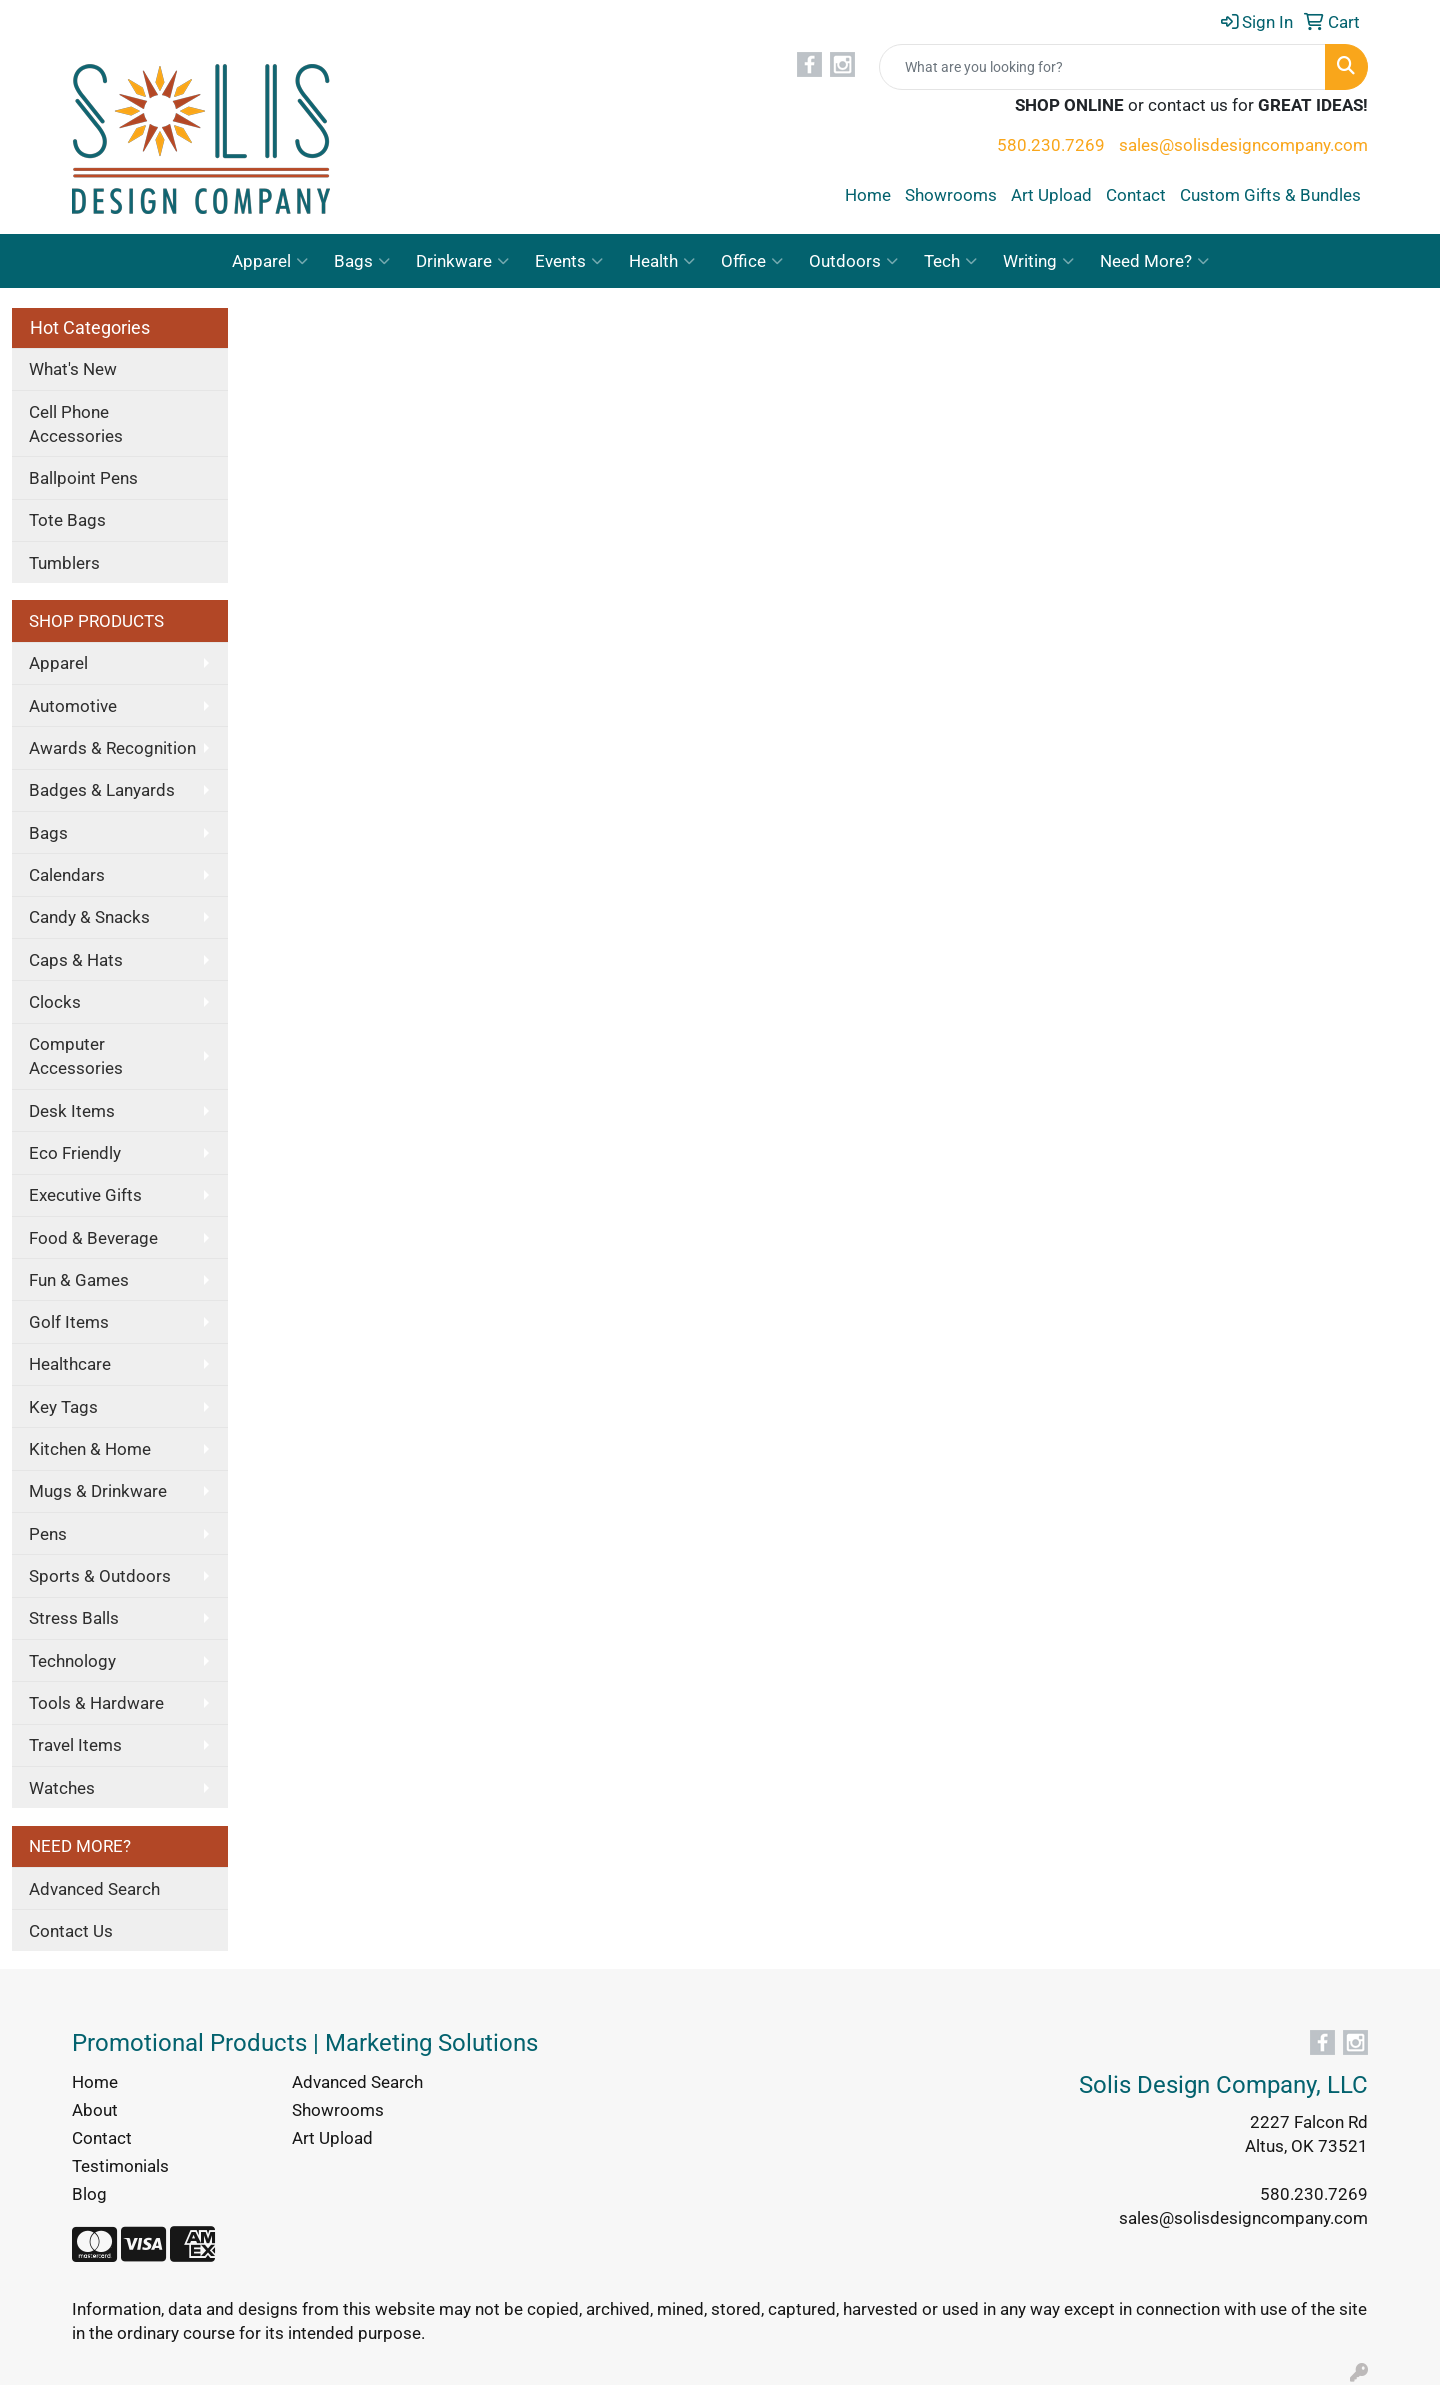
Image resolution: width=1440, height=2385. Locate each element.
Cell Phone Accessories (76, 424)
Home (868, 195)
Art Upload (1051, 195)
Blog (89, 2194)
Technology (72, 1661)
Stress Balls (74, 1618)
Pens (48, 1534)
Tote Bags (67, 520)
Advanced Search (94, 1889)
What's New (73, 369)
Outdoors (853, 261)
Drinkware (462, 261)
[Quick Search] (1102, 67)
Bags (362, 261)
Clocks (55, 1002)
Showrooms (951, 195)
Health (662, 261)
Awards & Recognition (112, 748)
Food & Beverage (93, 1238)
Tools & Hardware (96, 1703)
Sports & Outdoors (100, 1576)
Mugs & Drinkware (98, 1491)
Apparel (270, 261)
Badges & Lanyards (102, 790)
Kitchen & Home (90, 1449)
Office (752, 261)
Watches (62, 1788)
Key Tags (63, 1407)
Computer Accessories (76, 1056)
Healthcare (70, 1364)
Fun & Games (79, 1280)
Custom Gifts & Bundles (1270, 195)
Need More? (1154, 261)
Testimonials (120, 2166)
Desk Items (72, 1111)
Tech (950, 261)
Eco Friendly (75, 1153)
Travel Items (75, 1745)
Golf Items (69, 1322)
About (95, 2110)
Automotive (73, 706)
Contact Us (71, 1931)
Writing (1038, 261)
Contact (1136, 195)
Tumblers (64, 563)
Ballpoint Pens (83, 478)
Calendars (67, 875)
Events (569, 261)
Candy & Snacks (89, 917)
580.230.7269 (1051, 145)
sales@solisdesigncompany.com (1243, 145)
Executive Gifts (85, 1195)
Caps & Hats (76, 960)
